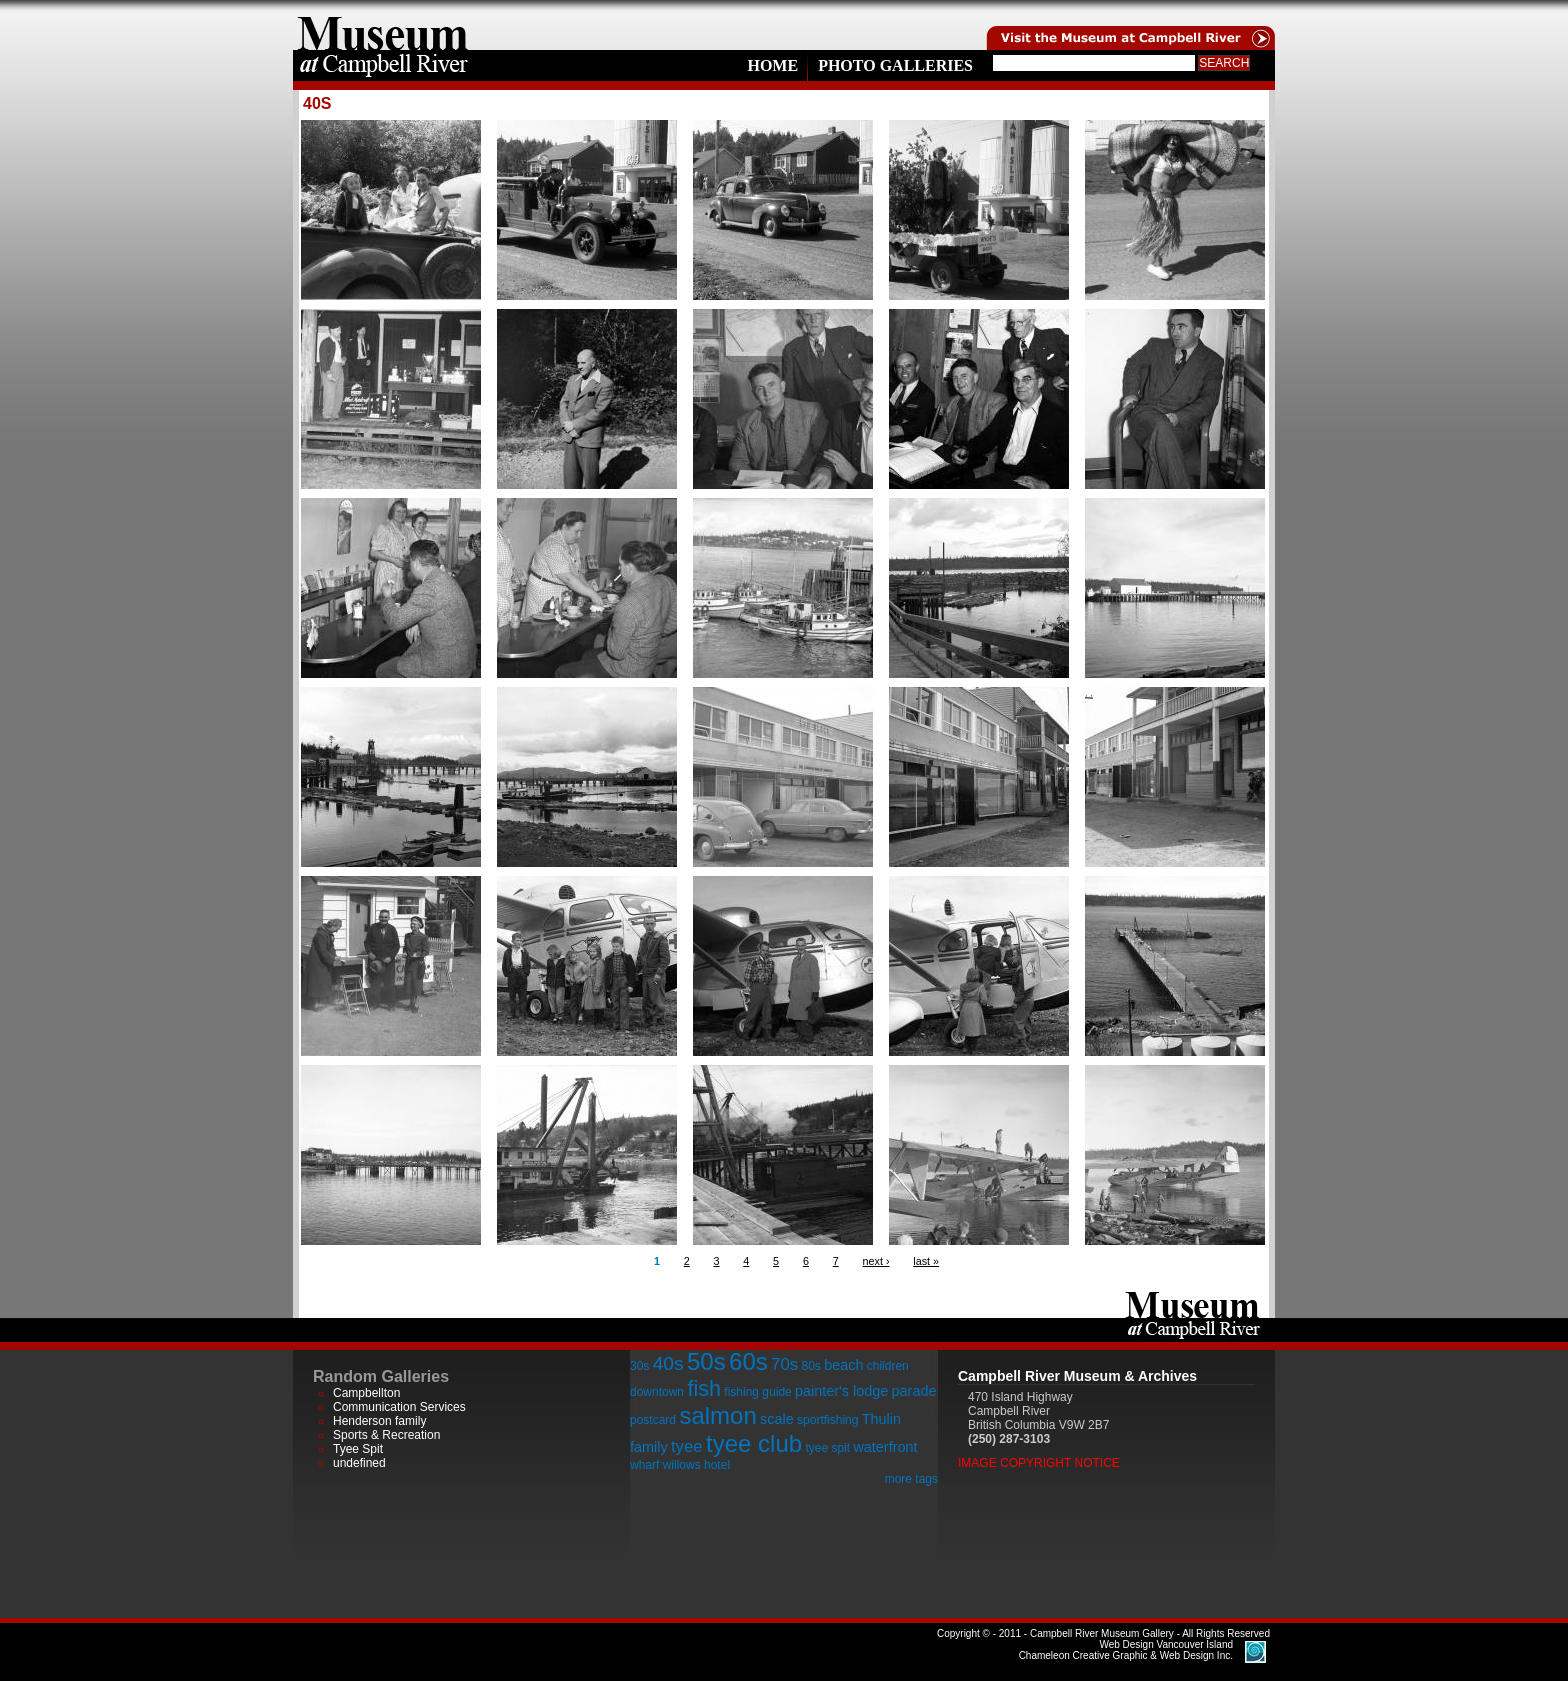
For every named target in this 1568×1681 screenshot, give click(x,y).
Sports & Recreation (386, 1435)
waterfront (885, 1447)
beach (843, 1365)
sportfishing (827, 1420)
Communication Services (399, 1407)
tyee (687, 1446)
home (383, 25)
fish (704, 1388)
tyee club (754, 1443)
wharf (644, 1465)
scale (777, 1419)
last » (926, 1261)
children (888, 1366)
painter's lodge (841, 1391)
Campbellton (366, 1393)
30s (639, 1366)
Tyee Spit (358, 1449)
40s (668, 1363)
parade (914, 1391)
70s (784, 1364)
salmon (717, 1415)
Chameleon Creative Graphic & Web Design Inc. (1126, 1650)
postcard (653, 1420)
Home (772, 65)
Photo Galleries (895, 65)
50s (706, 1361)
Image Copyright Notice (1039, 1463)
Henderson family (379, 1421)
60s (748, 1361)
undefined (359, 1463)
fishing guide (757, 1392)
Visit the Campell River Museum (1129, 25)
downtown (657, 1392)
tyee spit (827, 1448)
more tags (911, 1479)
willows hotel (696, 1465)
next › (875, 1261)
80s (810, 1366)
